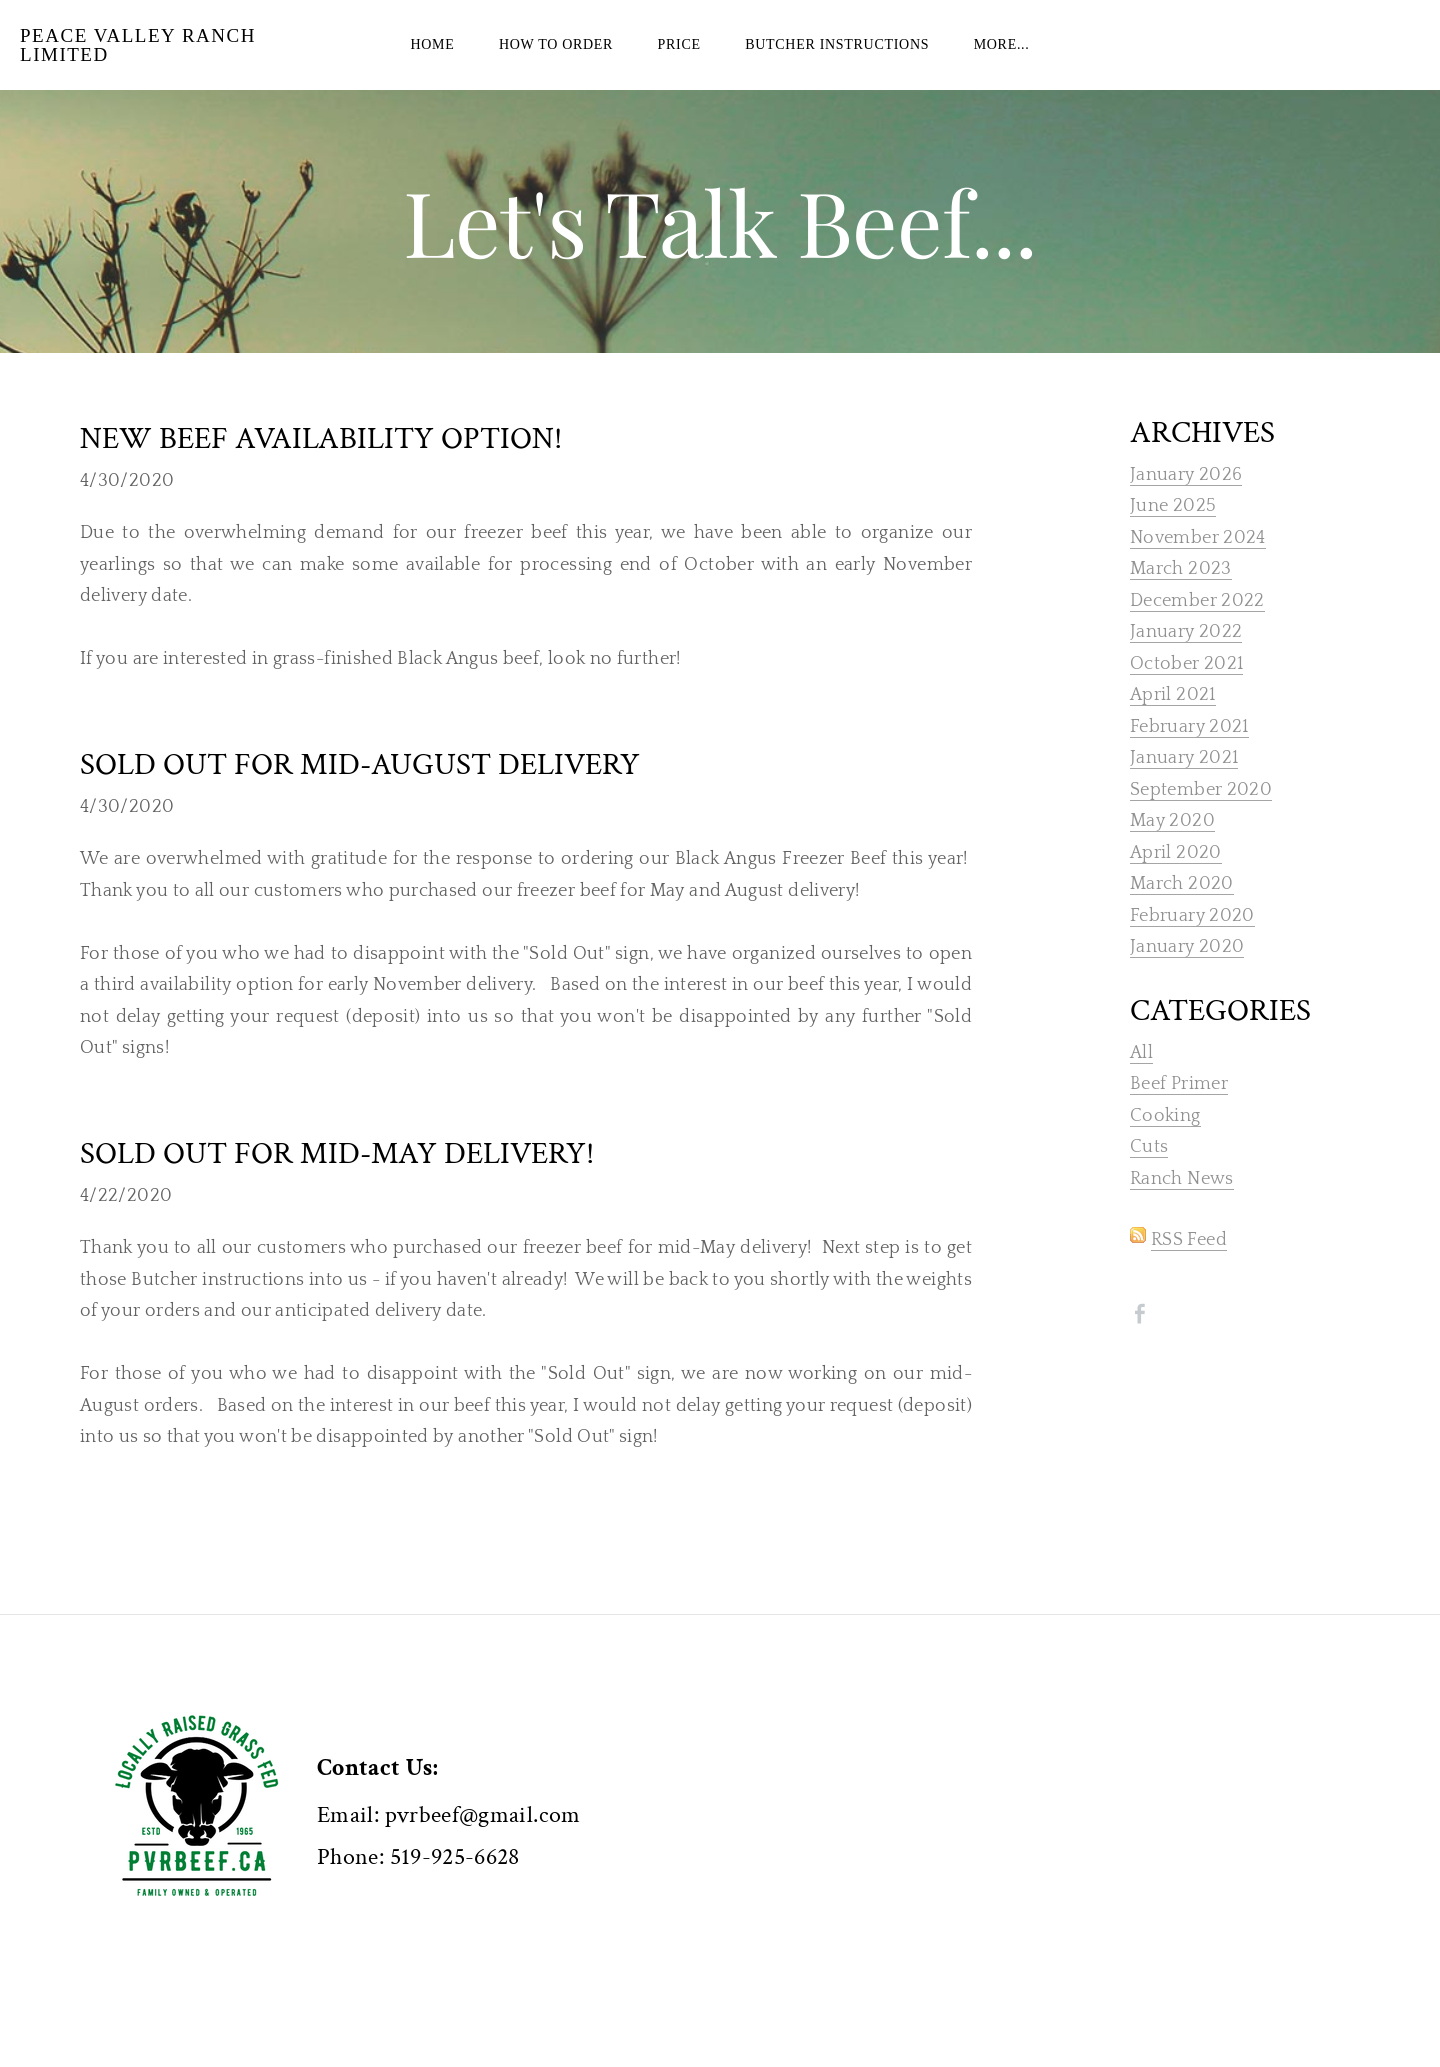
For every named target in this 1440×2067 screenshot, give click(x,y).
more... (1002, 59)
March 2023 (1181, 599)
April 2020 (1176, 883)
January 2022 (1186, 662)
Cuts (1149, 1177)
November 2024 (1198, 568)
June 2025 (1173, 536)
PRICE (679, 59)
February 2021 (1189, 757)
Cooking (1165, 1146)
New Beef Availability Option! (321, 469)
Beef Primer (1179, 1114)
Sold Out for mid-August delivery (360, 795)
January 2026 (1186, 505)
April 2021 (1173, 725)
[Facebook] (1140, 1344)
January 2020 (1187, 977)
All (1141, 1083)
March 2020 (1182, 914)
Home (432, 59)
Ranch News (1182, 1209)
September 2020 (1201, 820)
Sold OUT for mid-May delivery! (337, 1184)
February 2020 (1192, 946)
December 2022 (1197, 631)
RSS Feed (1189, 1270)
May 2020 (1172, 851)
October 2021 (1186, 694)
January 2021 (1184, 788)
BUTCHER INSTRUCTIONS (837, 59)
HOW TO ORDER (556, 59)
